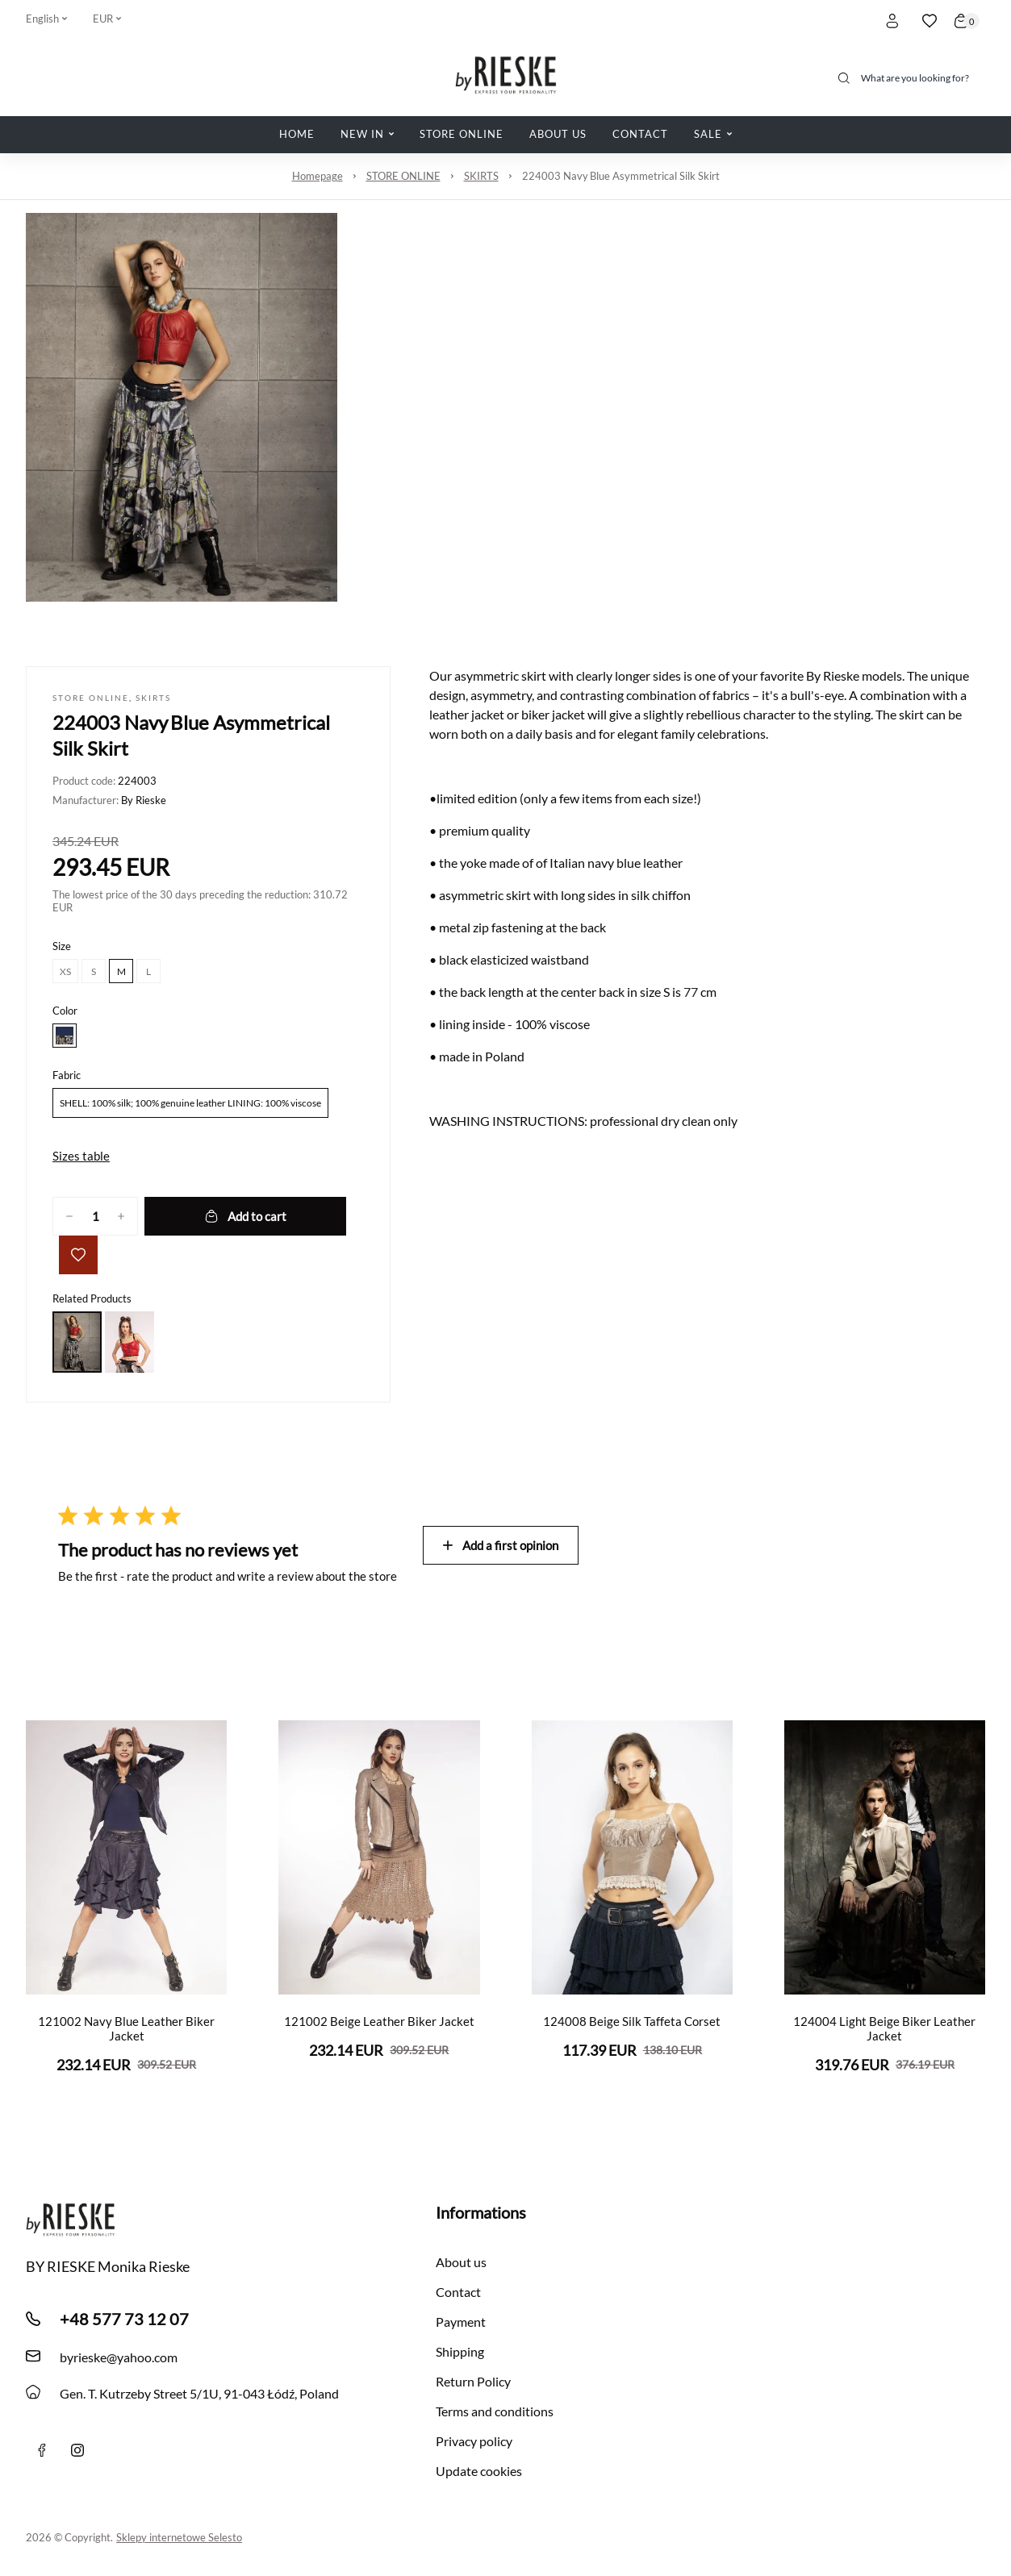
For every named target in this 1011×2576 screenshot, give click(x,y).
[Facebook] (42, 2450)
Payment (461, 2321)
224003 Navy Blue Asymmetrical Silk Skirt (621, 175)
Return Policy (473, 2381)
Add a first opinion (500, 1545)
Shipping (460, 2351)
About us (461, 2262)
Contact (458, 2291)
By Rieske (143, 800)
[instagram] (77, 2450)
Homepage (317, 175)
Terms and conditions (495, 2411)
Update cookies (479, 2470)
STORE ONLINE (403, 175)
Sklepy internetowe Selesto (179, 2537)
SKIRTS (481, 175)
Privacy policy (474, 2441)
